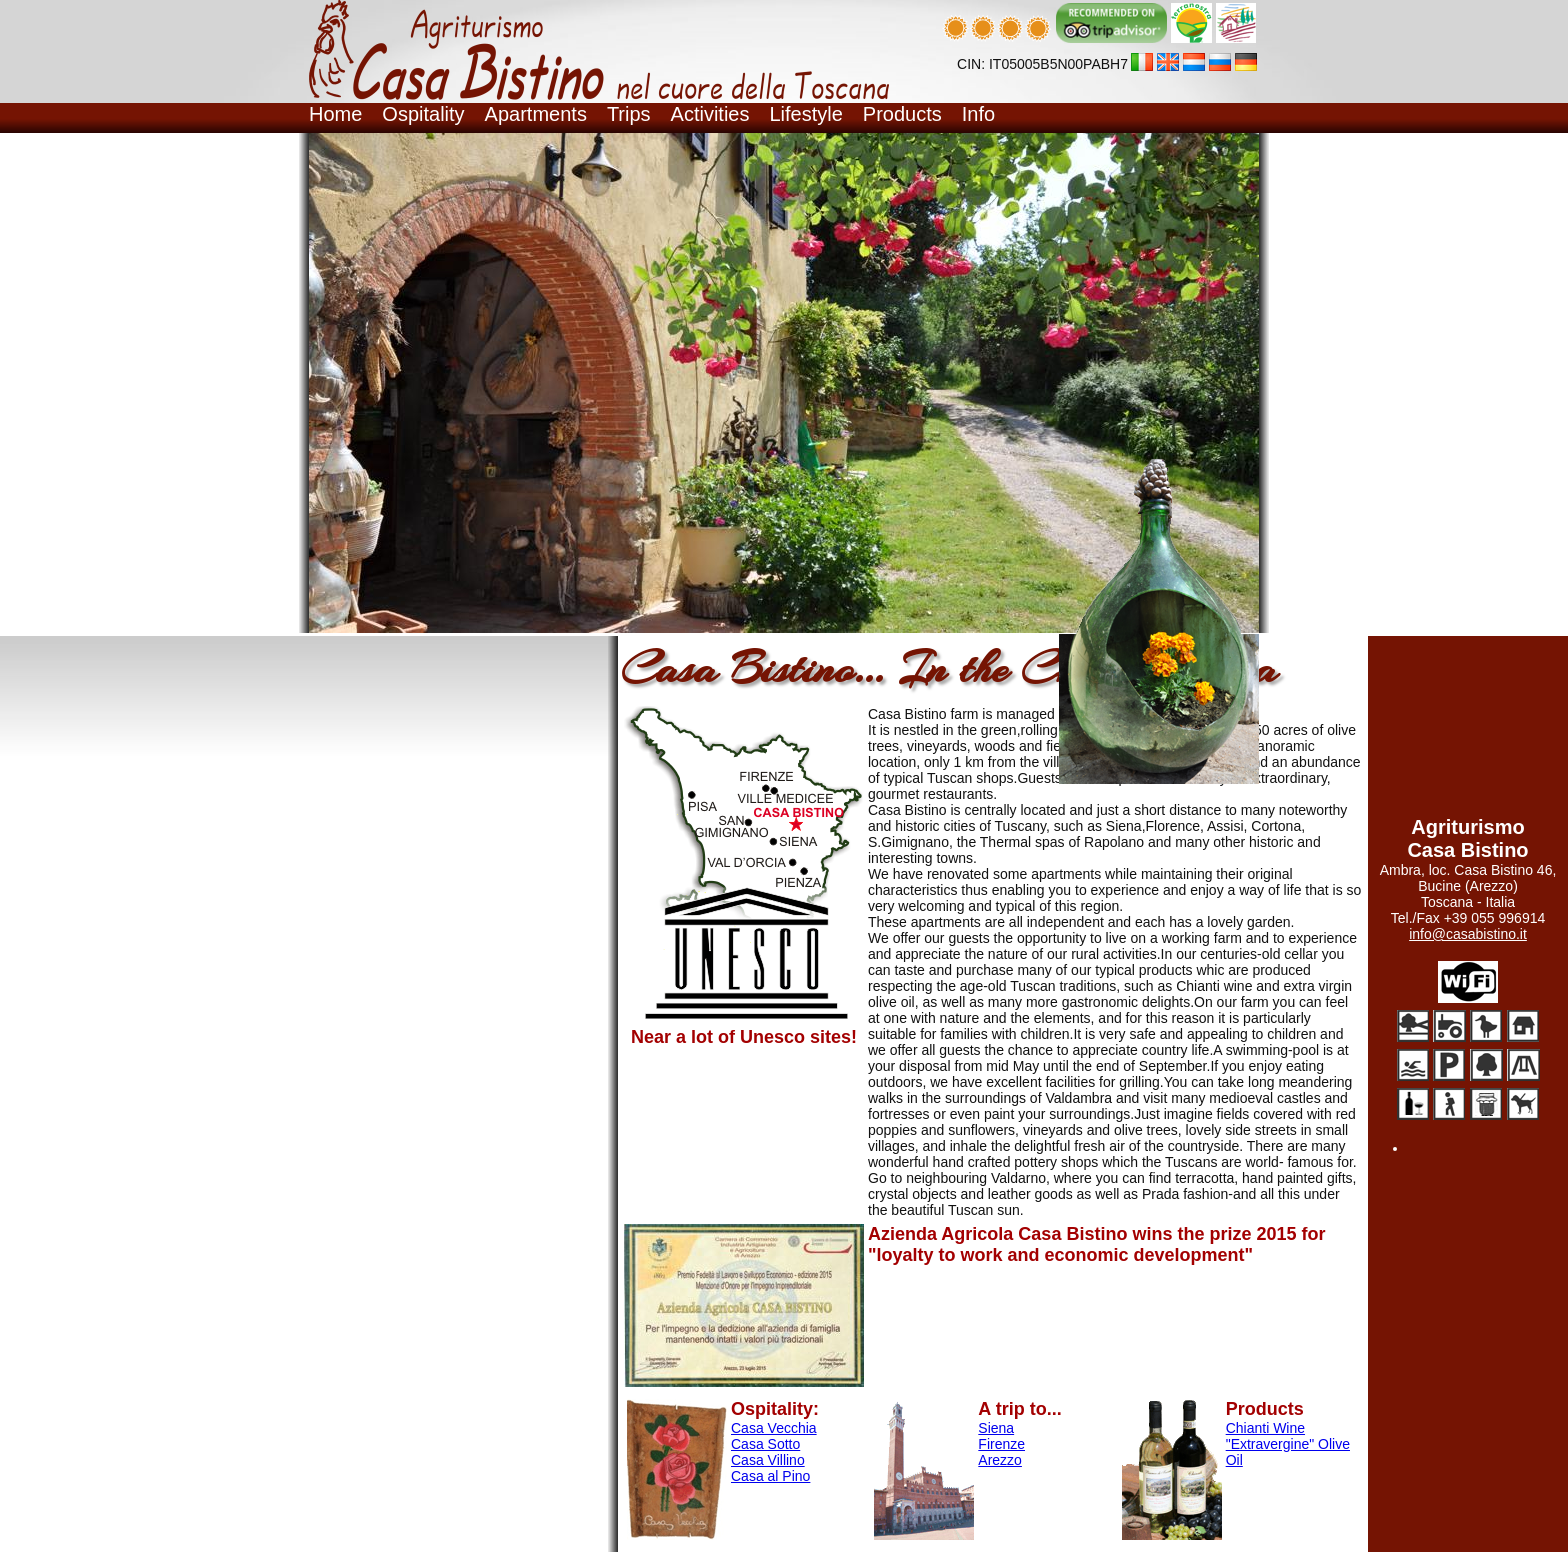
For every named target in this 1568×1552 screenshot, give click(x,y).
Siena (996, 1428)
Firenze (1001, 1444)
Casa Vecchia (774, 1428)
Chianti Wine (1265, 1428)
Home (335, 114)
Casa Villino (768, 1460)
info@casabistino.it (1468, 934)
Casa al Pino (770, 1476)
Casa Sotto (765, 1444)
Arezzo (1000, 1460)
